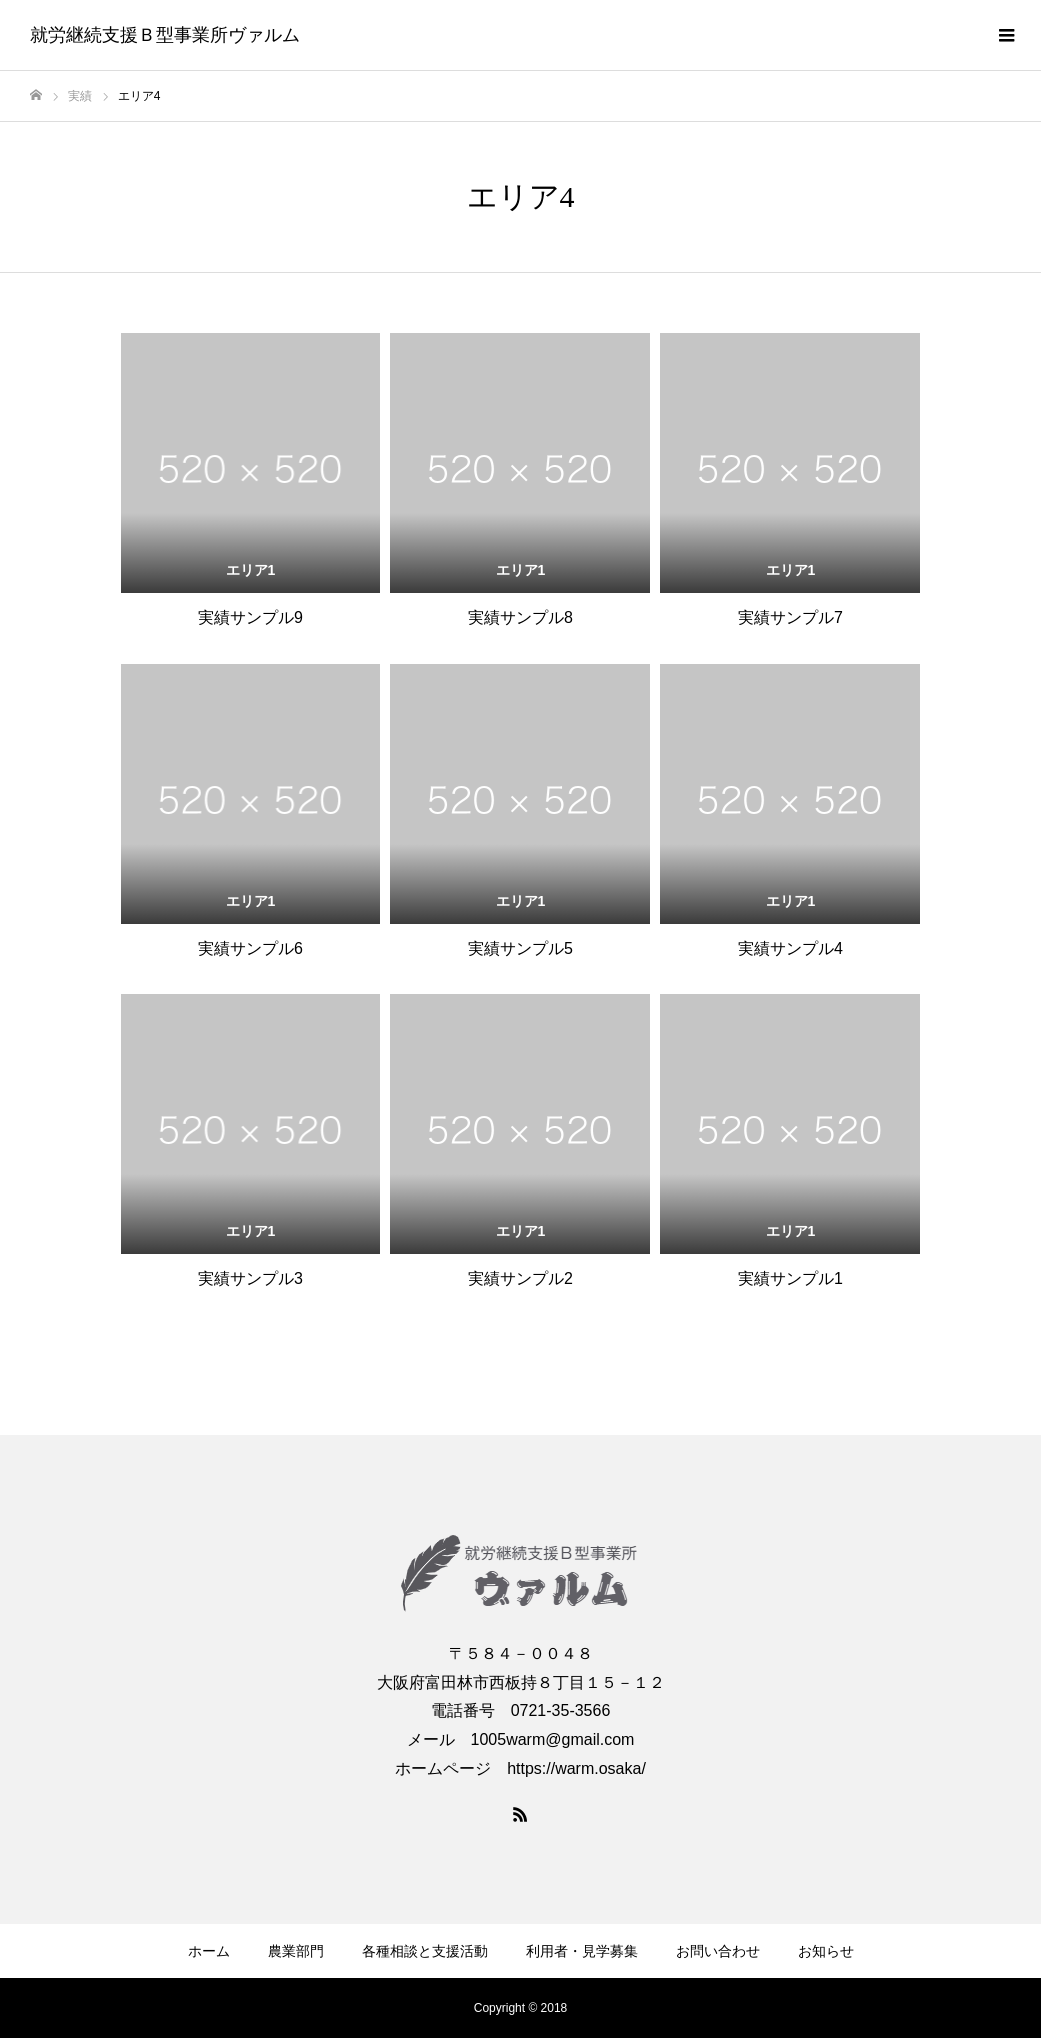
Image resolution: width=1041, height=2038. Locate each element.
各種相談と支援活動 (425, 1951)
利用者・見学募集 (582, 1951)
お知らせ (826, 1951)
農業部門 (296, 1951)
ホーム (209, 1951)
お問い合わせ (718, 1951)
